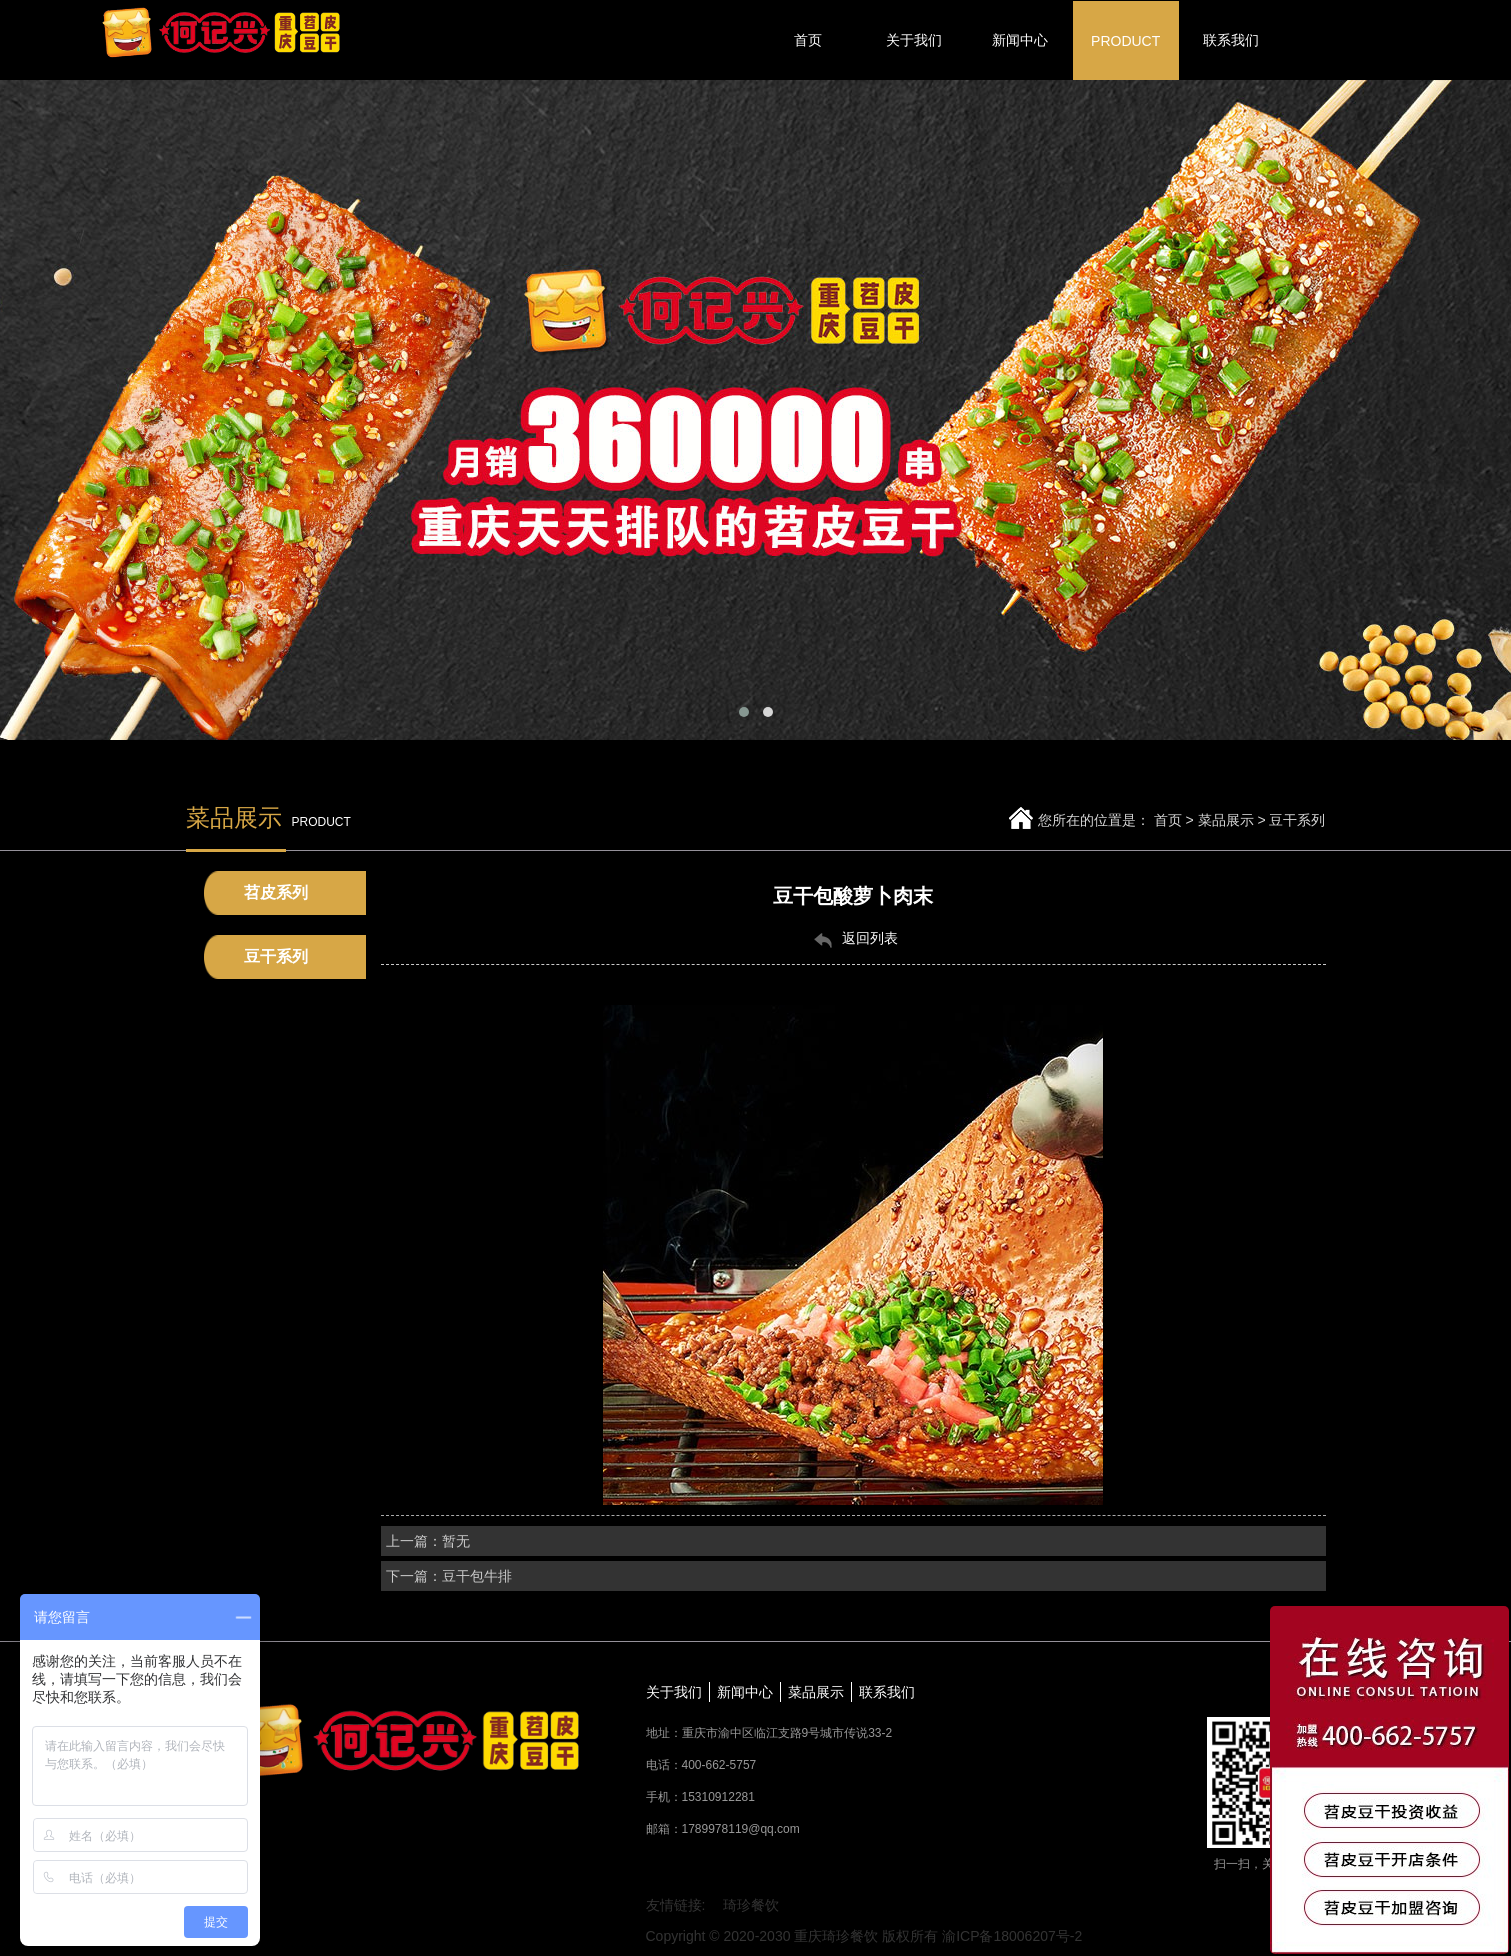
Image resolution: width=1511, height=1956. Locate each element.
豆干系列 (1297, 820)
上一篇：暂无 (428, 1541)
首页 (1168, 820)
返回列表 (853, 939)
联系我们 (887, 1692)
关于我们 (674, 1692)
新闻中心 (745, 1692)
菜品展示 (1226, 820)
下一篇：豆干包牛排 (449, 1576)
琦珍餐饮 (751, 1905)
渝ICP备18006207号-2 (1012, 1936)
